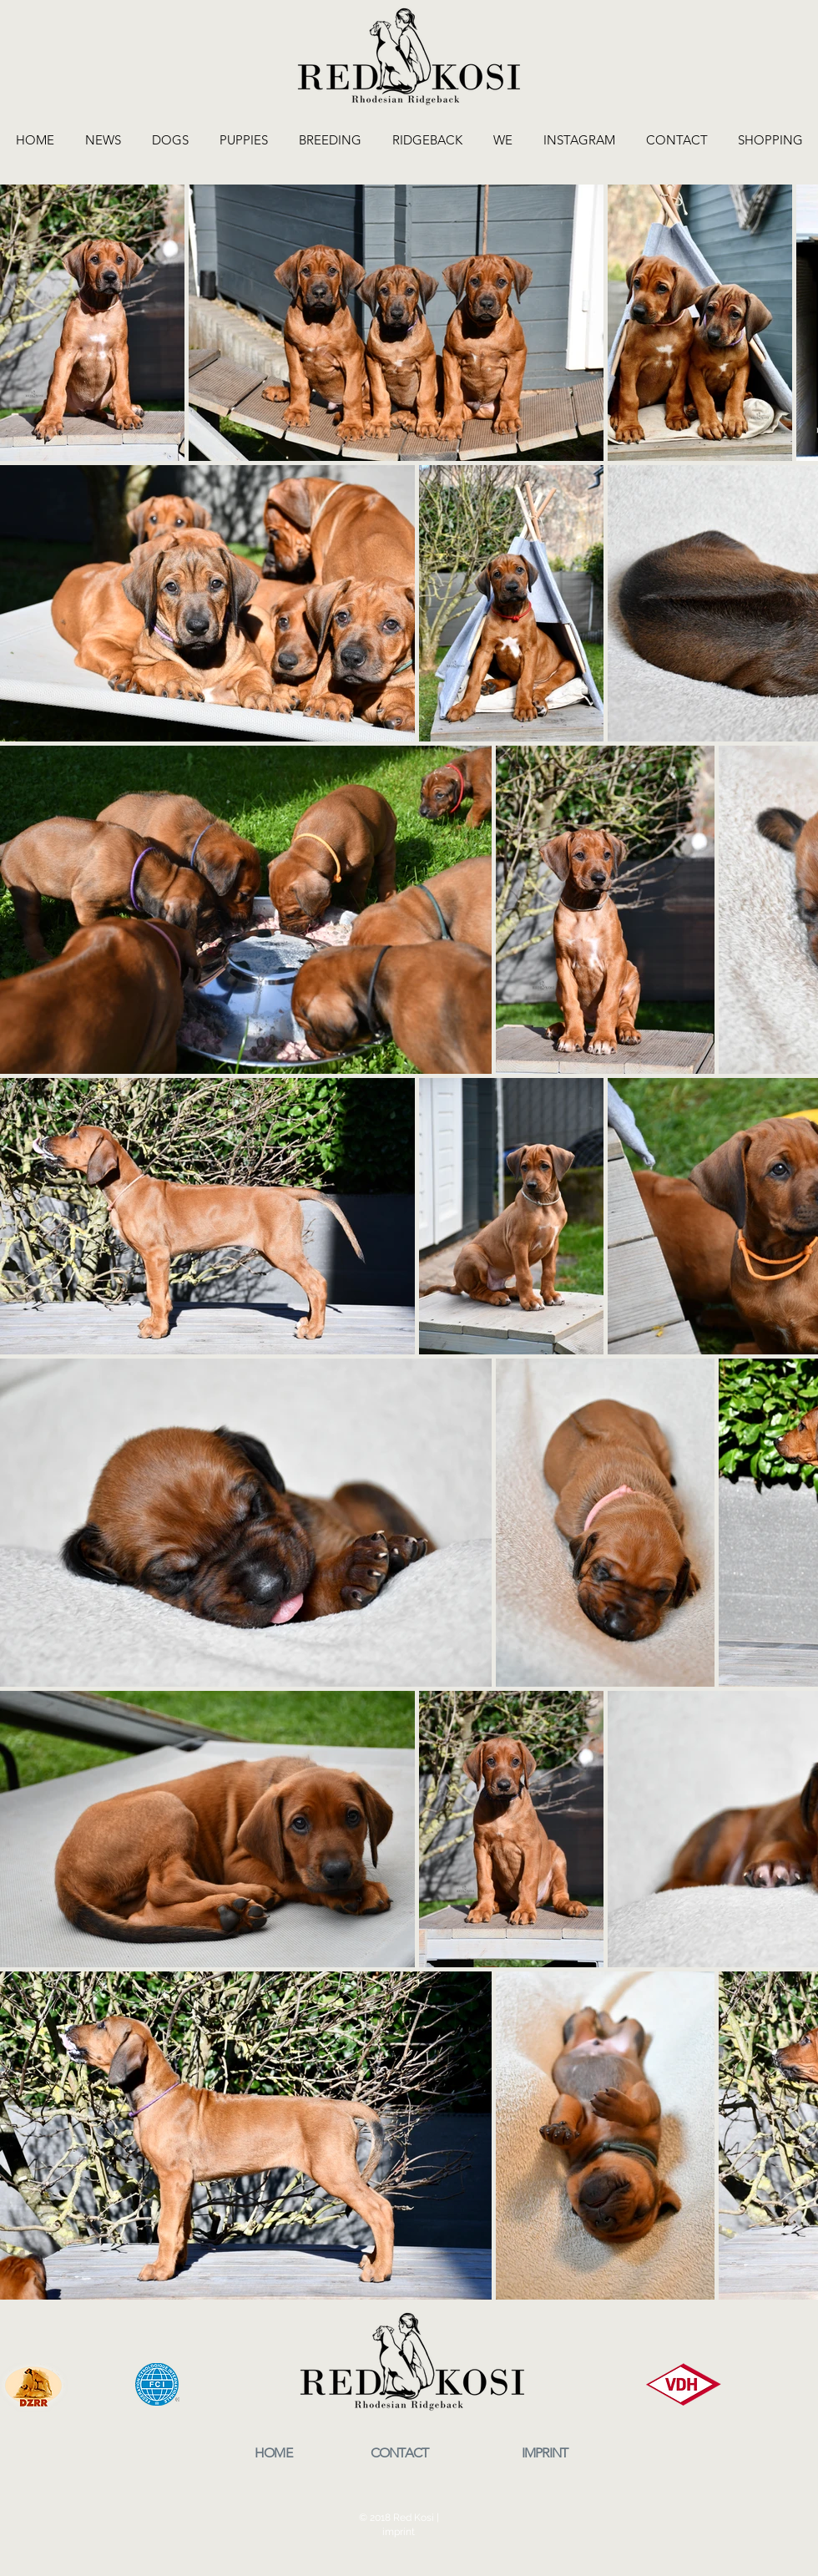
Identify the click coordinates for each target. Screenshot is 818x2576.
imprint (398, 2532)
